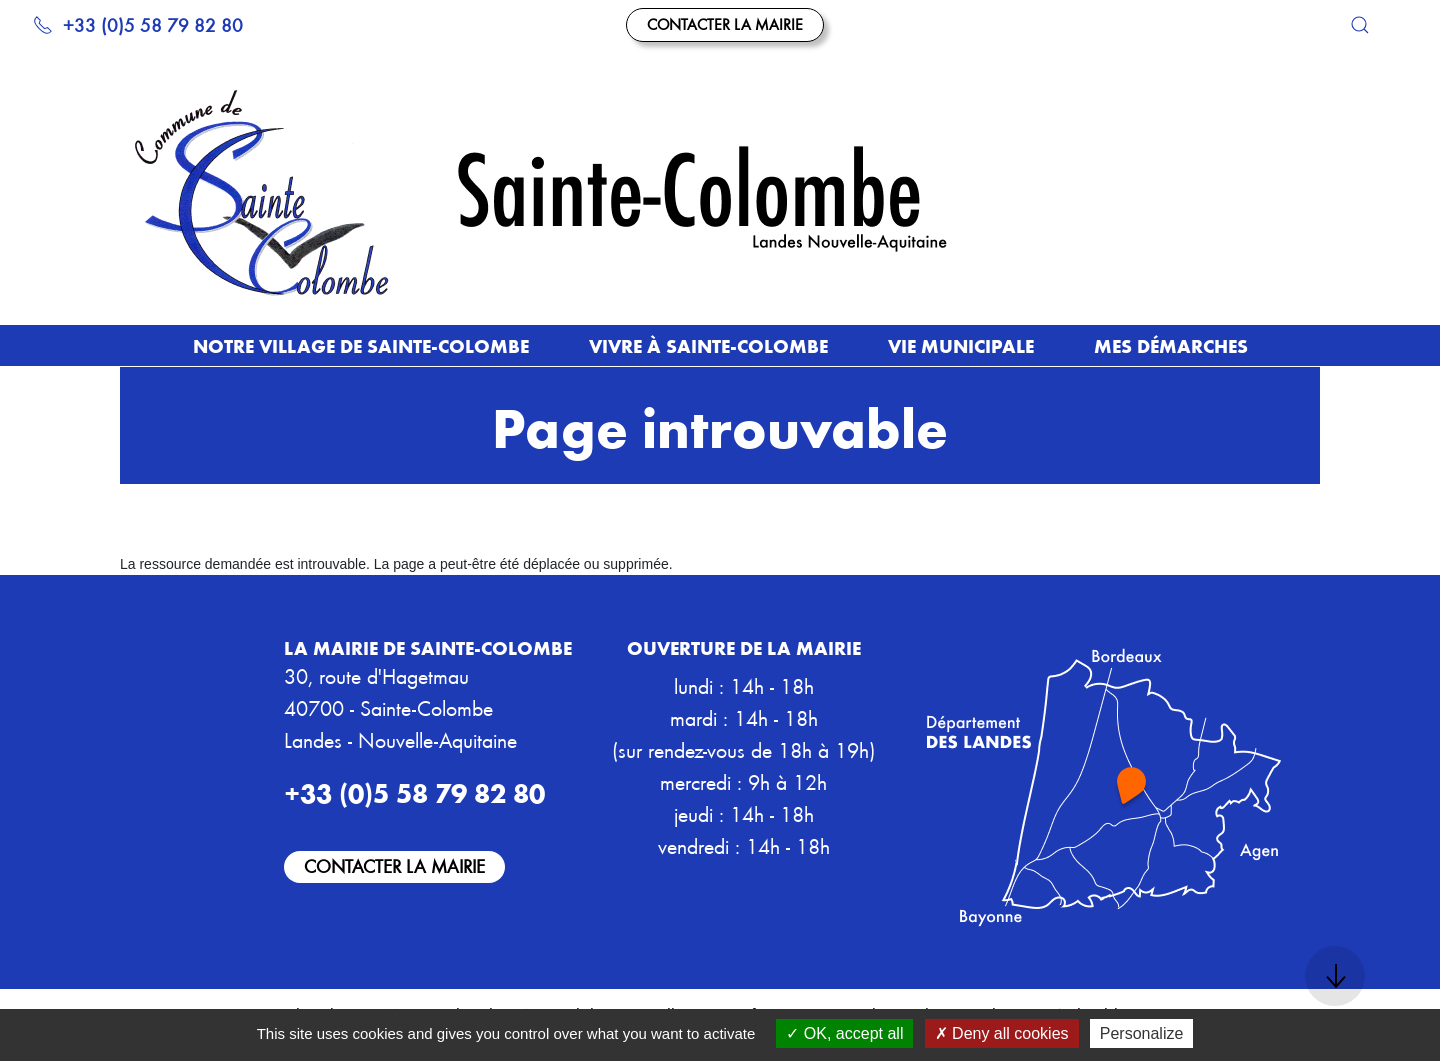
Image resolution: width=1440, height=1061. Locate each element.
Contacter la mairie (725, 24)
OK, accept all (844, 1033)
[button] (1360, 25)
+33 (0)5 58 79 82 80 (138, 24)
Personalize (1142, 1033)
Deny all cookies (1002, 1033)
